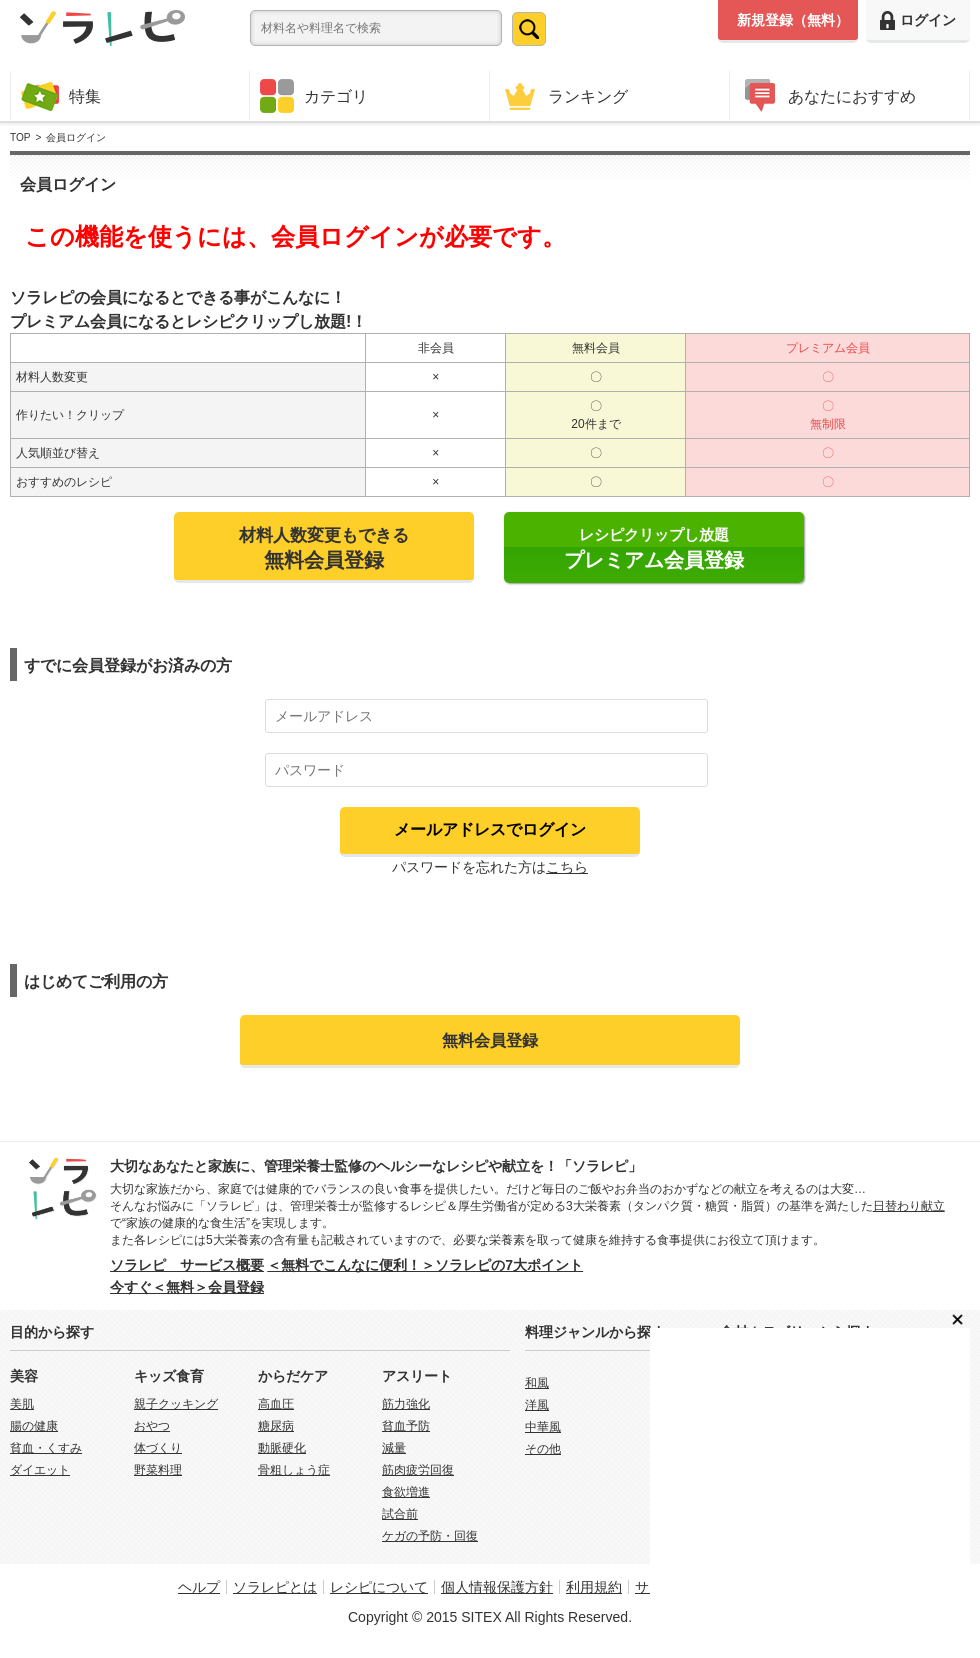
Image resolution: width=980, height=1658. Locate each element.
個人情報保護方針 (497, 1587)
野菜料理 (158, 1470)
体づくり (158, 1448)
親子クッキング (176, 1404)
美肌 (22, 1404)
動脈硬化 (282, 1448)
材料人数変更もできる (324, 548)
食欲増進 (406, 1492)
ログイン (918, 20)
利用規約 (594, 1587)
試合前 (400, 1514)
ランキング (564, 95)
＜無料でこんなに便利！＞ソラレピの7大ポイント (425, 1265)
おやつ (152, 1426)
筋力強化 (406, 1404)
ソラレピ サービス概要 (187, 1265)
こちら (567, 867)
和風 (537, 1383)
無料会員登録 (490, 1040)
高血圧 (276, 1404)
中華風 (543, 1427)
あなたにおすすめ (828, 95)
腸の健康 (34, 1426)
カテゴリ (314, 96)
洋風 (537, 1405)
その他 (543, 1449)
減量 (394, 1448)
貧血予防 (406, 1426)
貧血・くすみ (46, 1448)
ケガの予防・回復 (430, 1536)
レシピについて (379, 1587)
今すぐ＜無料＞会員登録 (187, 1287)
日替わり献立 (909, 1206)
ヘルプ (199, 1587)
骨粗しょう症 (294, 1470)
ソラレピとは (275, 1587)
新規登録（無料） (793, 20)
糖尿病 (276, 1426)
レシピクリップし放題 (654, 548)
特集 (61, 95)
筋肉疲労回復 (418, 1470)
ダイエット (40, 1470)
